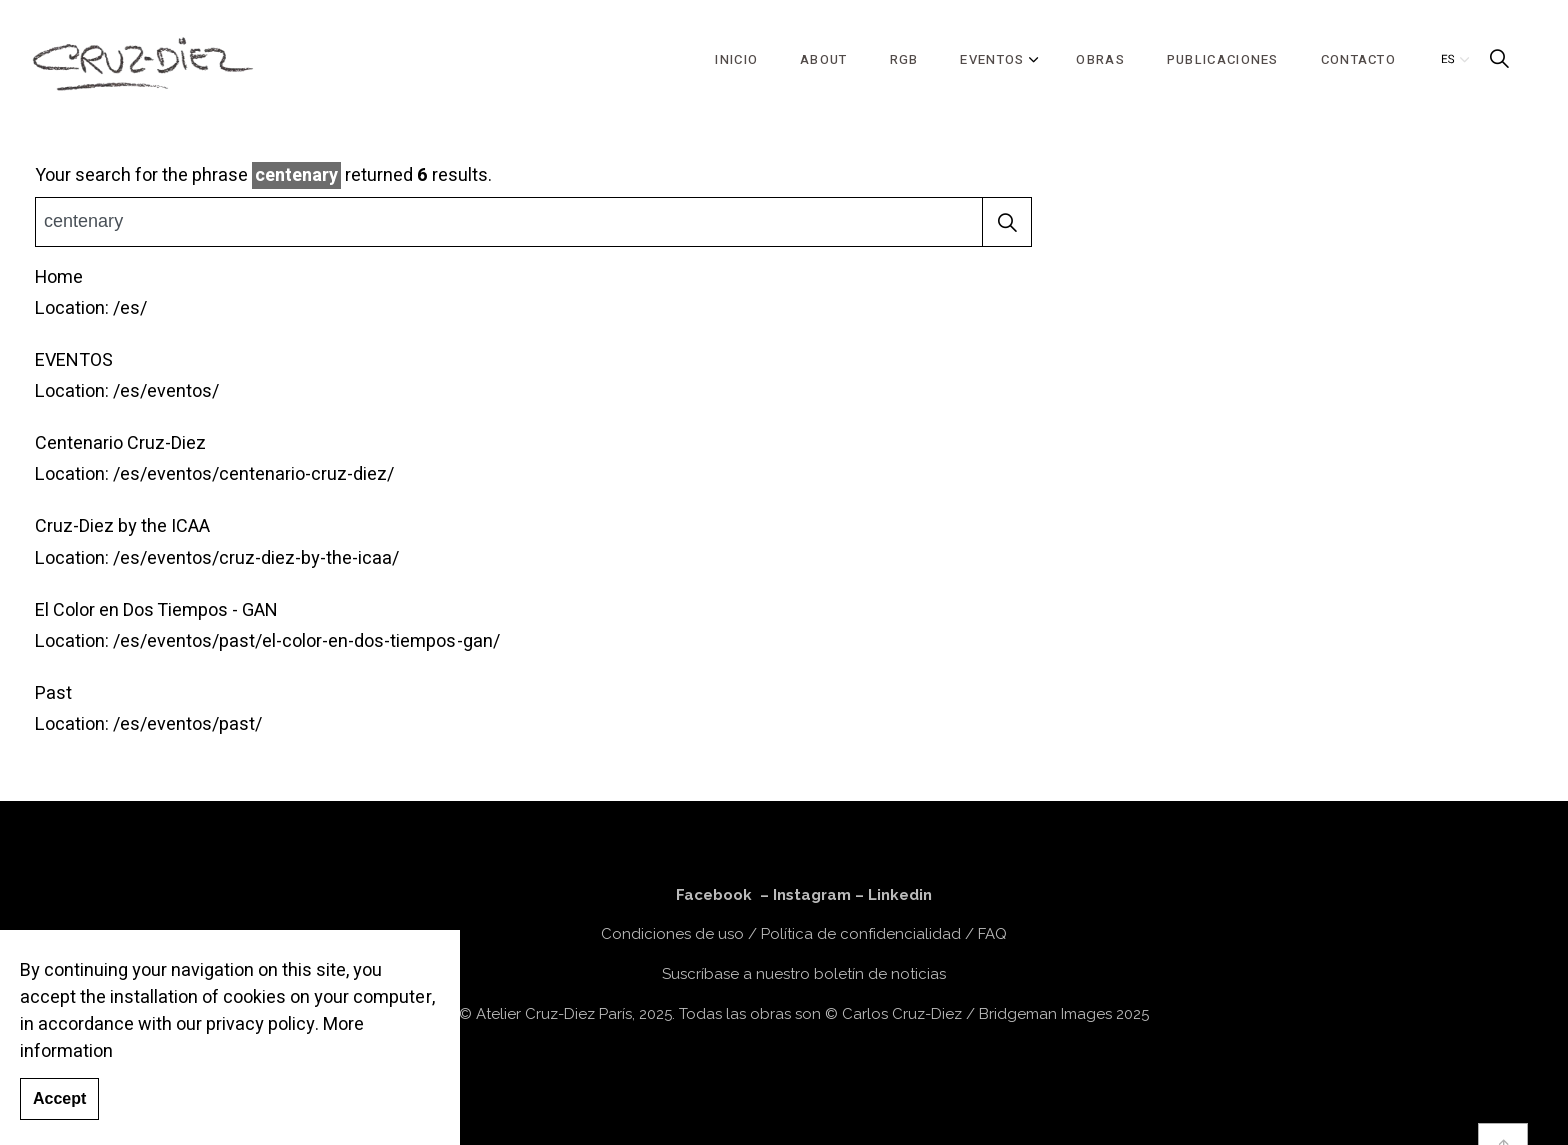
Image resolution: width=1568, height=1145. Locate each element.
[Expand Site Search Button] (1499, 60)
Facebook (714, 895)
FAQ (992, 934)
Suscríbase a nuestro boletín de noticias (804, 974)
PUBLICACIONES (1223, 59)
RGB (904, 59)
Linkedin (900, 895)
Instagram (812, 895)
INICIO (736, 59)
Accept (59, 1115)
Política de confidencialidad (861, 934)
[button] (1007, 222)
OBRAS (1100, 59)
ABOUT (824, 59)
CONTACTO (1358, 59)
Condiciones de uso (672, 934)
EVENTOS (992, 59)
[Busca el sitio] (533, 222)
